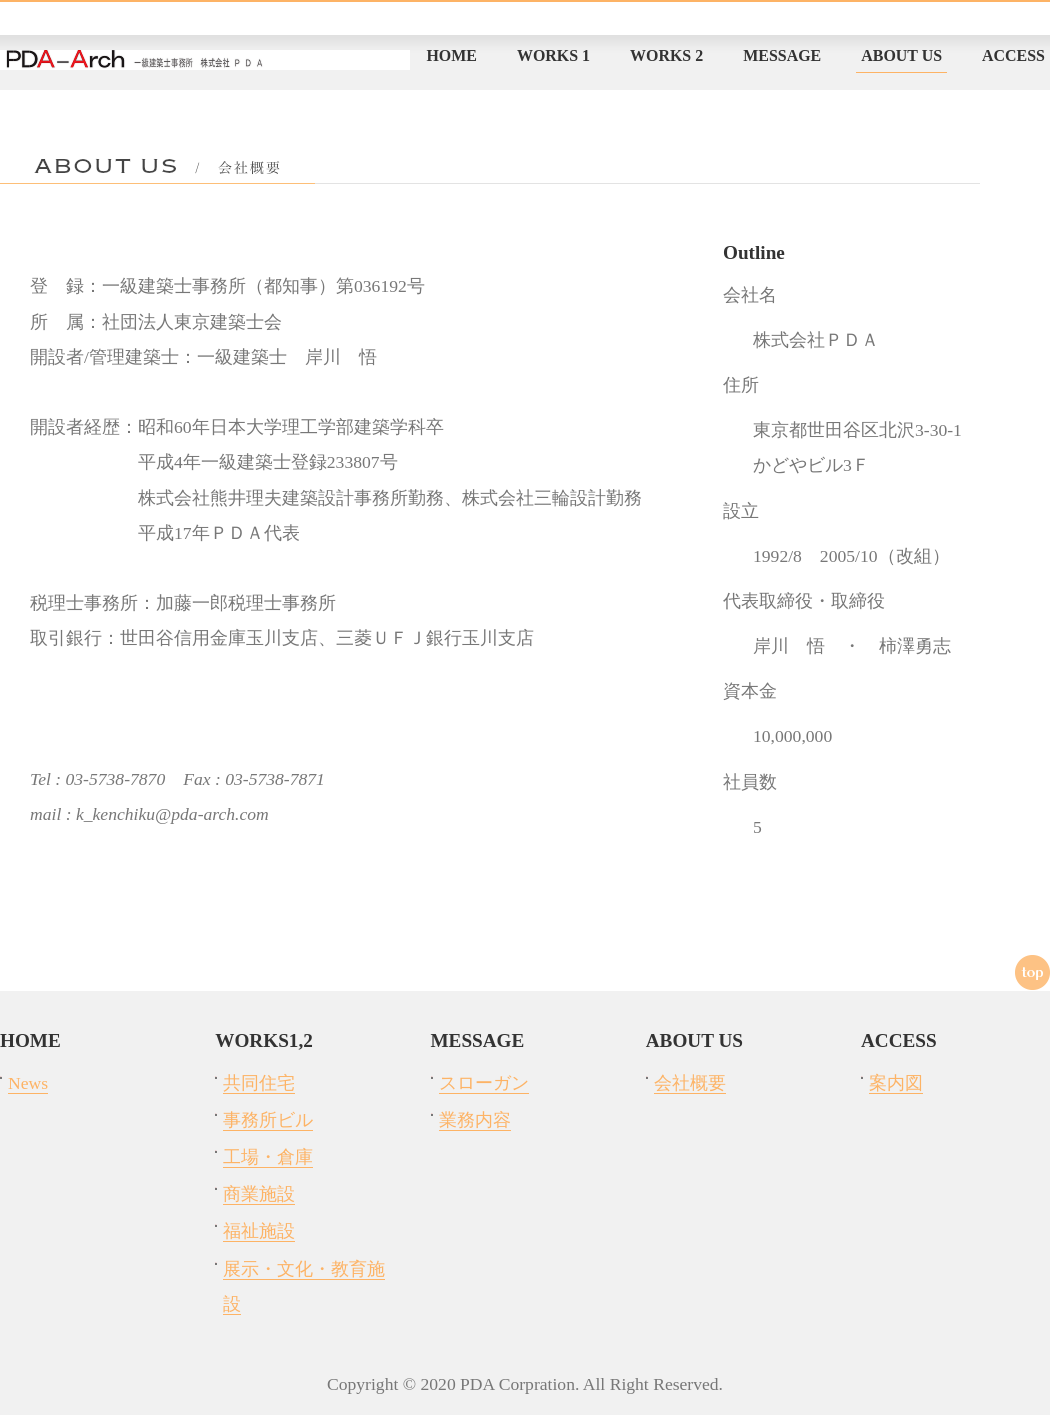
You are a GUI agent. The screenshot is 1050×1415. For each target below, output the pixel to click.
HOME (451, 55)
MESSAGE (782, 55)
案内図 (896, 1083)
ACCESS (1013, 55)
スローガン (484, 1083)
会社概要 (690, 1083)
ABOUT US (901, 55)
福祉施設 (259, 1231)
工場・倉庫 (268, 1157)
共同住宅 (259, 1083)
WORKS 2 (666, 55)
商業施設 (259, 1194)
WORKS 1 (553, 55)
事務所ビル (268, 1120)
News (28, 1083)
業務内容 (475, 1120)
